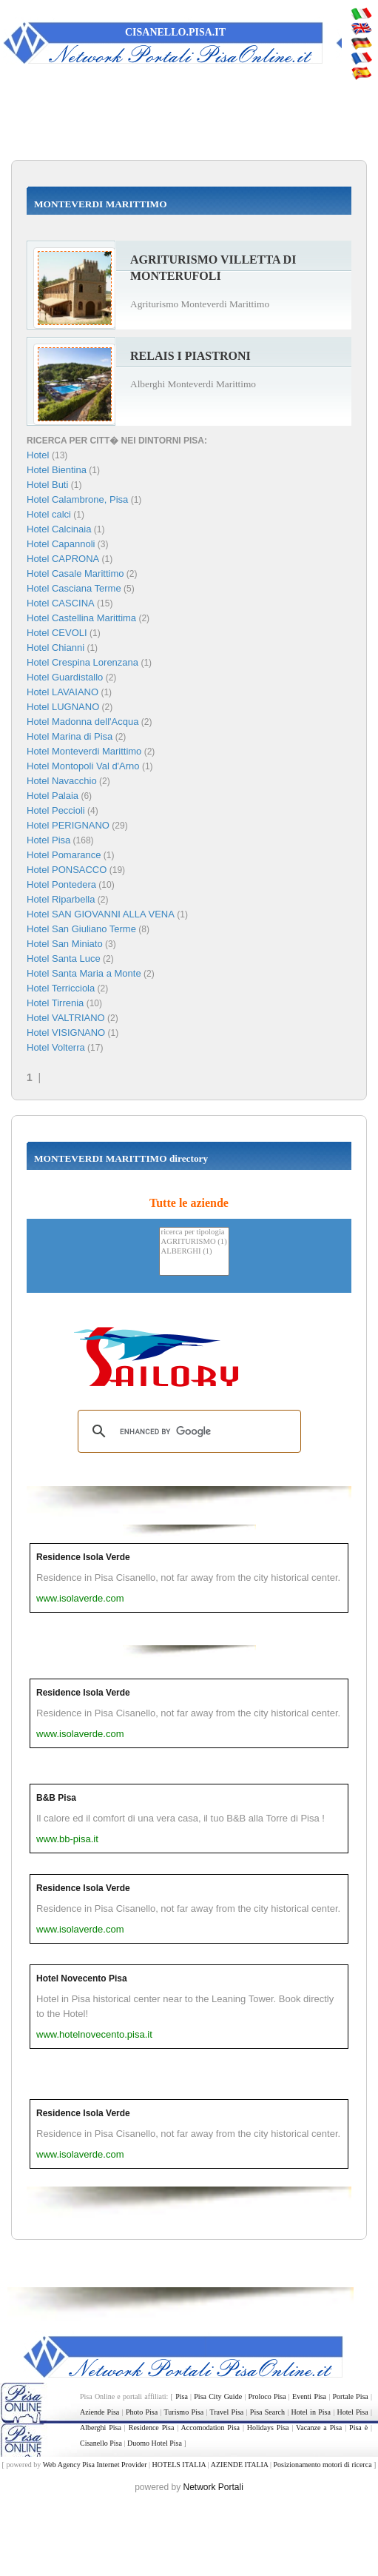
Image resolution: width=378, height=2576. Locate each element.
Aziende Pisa (99, 2412)
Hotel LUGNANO (63, 706)
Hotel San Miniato (65, 943)
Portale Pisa (350, 2396)
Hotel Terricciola (61, 988)
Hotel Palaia (52, 795)
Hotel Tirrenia (55, 1002)
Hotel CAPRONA (63, 558)
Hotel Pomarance (64, 854)
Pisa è (358, 2427)
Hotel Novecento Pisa (81, 1978)
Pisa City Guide (218, 2396)
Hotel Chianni (55, 647)
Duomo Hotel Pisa (154, 2443)
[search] (187, 1431)
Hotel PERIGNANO (68, 825)
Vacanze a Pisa (319, 2427)
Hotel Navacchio (62, 780)
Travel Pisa (227, 2412)
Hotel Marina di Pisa (69, 736)
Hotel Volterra (56, 1047)
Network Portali (213, 2487)
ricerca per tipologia (194, 1232)
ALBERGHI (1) (194, 1252)
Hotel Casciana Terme (74, 588)
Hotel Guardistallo (65, 677)
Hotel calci (49, 514)
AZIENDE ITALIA (240, 2464)
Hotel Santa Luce (64, 958)
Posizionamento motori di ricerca (323, 2464)
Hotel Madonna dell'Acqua (82, 721)
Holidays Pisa (268, 2427)
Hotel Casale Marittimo (75, 573)
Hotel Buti (47, 484)
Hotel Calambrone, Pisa (77, 499)
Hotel (39, 455)
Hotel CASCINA (61, 603)
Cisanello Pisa (101, 2443)
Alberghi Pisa (100, 2427)
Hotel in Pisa (311, 2412)
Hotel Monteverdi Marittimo (84, 751)
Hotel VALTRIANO (66, 1017)
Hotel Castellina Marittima (81, 617)
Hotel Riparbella (61, 899)
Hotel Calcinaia (59, 529)
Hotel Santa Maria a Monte (84, 973)
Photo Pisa (142, 2412)
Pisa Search (267, 2412)
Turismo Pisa (184, 2412)
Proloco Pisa (267, 2396)
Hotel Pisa (48, 840)
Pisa (181, 2396)
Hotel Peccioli (56, 810)
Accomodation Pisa (210, 2427)
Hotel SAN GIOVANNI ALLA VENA (101, 914)
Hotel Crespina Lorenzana (82, 662)
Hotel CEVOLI (57, 632)
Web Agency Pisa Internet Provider (95, 2464)
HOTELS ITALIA (179, 2464)
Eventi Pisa (309, 2396)
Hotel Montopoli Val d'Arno (83, 766)
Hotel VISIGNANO (66, 1032)
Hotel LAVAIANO (62, 691)
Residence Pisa (152, 2427)
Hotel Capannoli (61, 543)
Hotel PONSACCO (67, 869)
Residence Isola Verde (83, 1557)
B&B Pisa (56, 1798)
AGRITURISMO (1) (194, 1242)
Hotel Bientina (57, 469)
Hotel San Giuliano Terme (81, 928)
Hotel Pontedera (61, 884)
